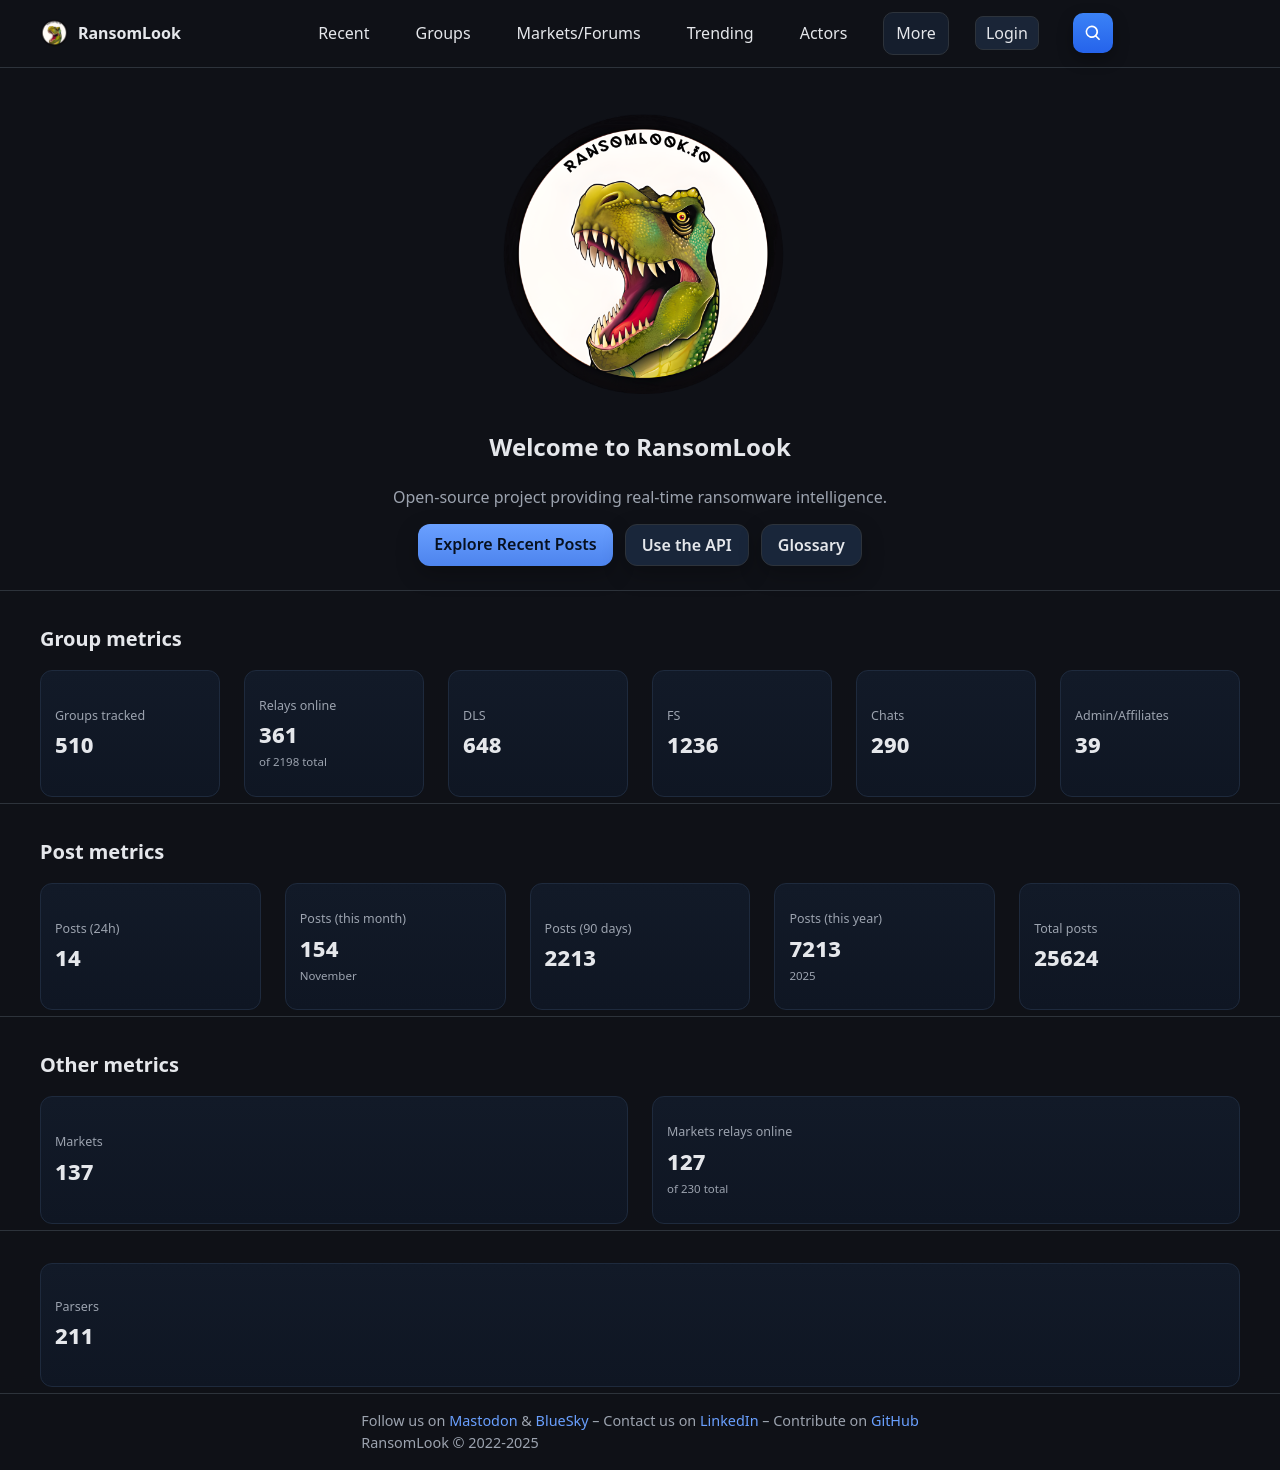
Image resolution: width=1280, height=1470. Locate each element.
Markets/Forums (579, 33)
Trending (720, 33)
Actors (824, 33)
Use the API (687, 545)
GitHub (895, 1420)
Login (1007, 33)
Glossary (811, 545)
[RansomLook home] (110, 33)
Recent (343, 33)
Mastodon (483, 1420)
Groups (443, 33)
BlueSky (562, 1420)
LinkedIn (729, 1420)
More (916, 33)
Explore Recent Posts (515, 544)
